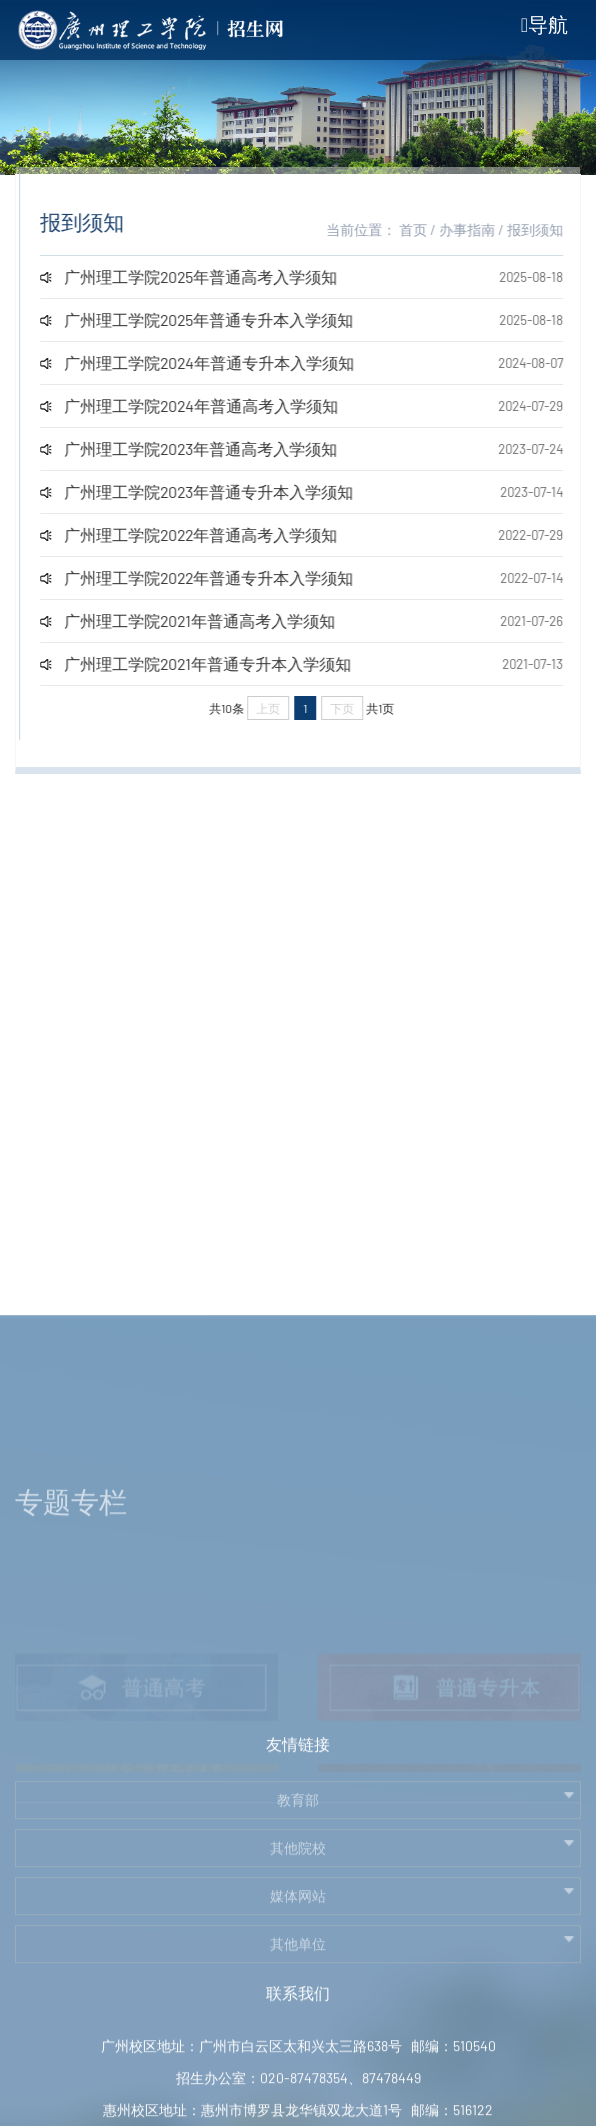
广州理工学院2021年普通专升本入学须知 (218, 663)
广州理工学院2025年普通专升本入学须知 (219, 319)
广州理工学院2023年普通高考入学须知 (211, 448)
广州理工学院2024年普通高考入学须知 (212, 405)
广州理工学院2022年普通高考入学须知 (211, 534)
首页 (424, 229)
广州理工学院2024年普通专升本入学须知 (220, 362)
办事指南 (478, 229)
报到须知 (546, 229)
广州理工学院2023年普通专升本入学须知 (219, 491)
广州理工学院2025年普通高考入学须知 (211, 276)
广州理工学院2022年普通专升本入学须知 (219, 577)
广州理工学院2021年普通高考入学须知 (210, 620)
